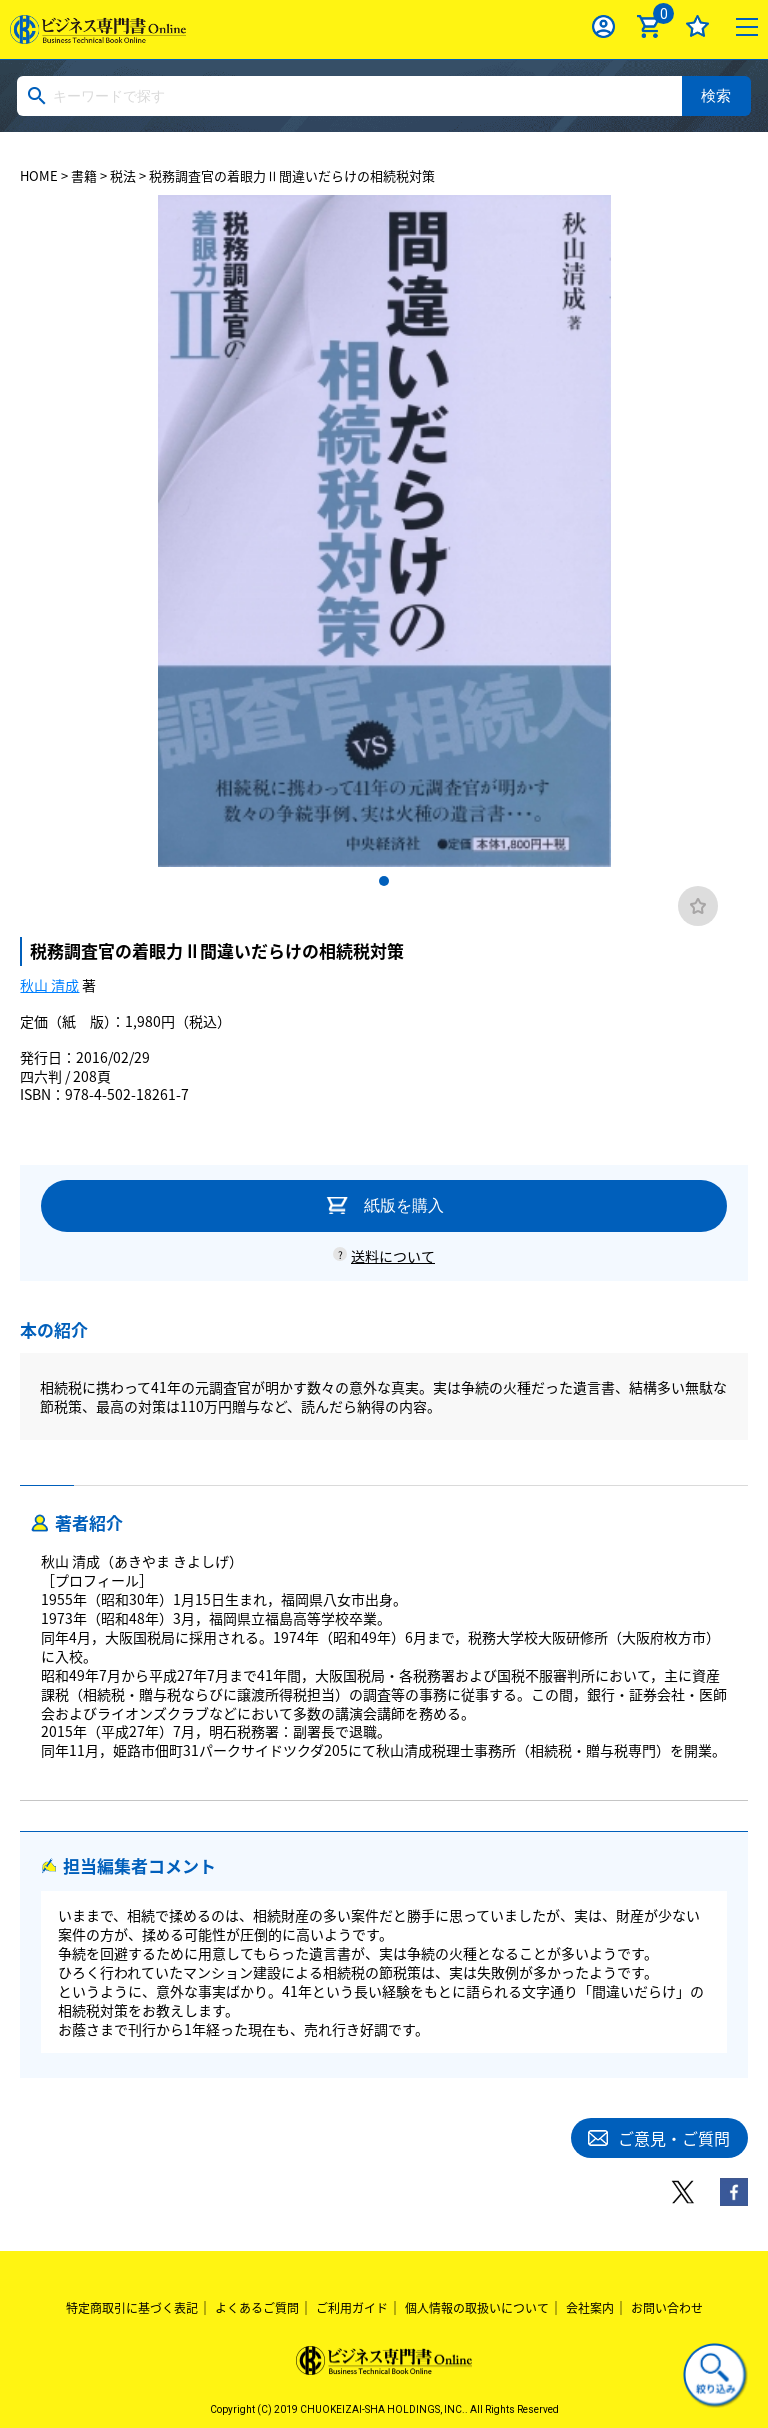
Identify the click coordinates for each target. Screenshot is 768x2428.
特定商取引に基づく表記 (132, 2308)
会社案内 (590, 2308)
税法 (123, 175)
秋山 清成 (49, 985)
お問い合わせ (667, 2308)
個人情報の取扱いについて (477, 2308)
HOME (39, 175)
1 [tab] (384, 881)
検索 (716, 95)
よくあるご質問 (257, 2308)
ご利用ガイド (352, 2308)
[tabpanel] (384, 531)
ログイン (603, 26)
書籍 (84, 175)
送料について (393, 1256)
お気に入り (697, 26)
